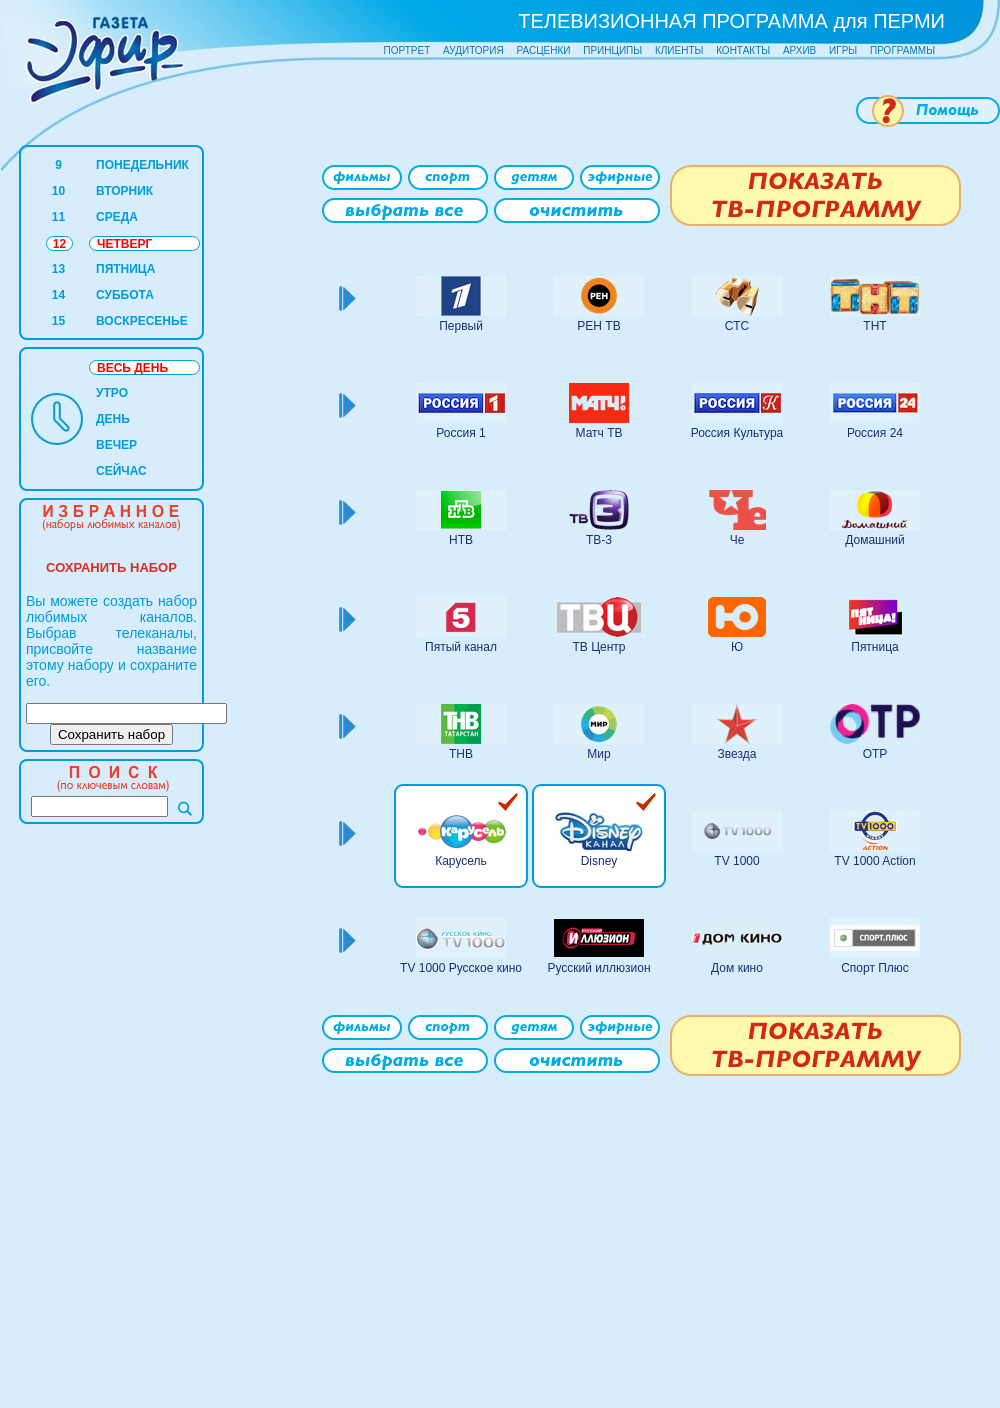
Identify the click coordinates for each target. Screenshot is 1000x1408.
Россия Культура (737, 433)
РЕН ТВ (598, 326)
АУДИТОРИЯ (473, 50)
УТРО (112, 393)
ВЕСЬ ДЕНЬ (132, 368)
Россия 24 (875, 433)
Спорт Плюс (875, 968)
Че (737, 540)
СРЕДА (117, 217)
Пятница (875, 647)
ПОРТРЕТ (407, 50)
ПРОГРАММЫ (902, 50)
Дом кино (737, 968)
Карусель (461, 861)
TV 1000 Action (874, 861)
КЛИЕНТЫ (679, 50)
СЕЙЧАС (121, 471)
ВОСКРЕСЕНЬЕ (142, 321)
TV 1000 (736, 861)
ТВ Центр (598, 647)
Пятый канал (461, 647)
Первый (461, 326)
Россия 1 (460, 433)
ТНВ (461, 754)
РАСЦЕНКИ (543, 50)
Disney (599, 861)
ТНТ (874, 326)
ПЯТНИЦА (125, 269)
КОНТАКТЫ (743, 50)
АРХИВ (799, 50)
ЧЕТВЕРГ (124, 244)
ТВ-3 (599, 540)
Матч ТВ (599, 433)
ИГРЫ (843, 50)
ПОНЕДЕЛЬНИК (142, 165)
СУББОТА (125, 295)
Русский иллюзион (598, 968)
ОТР (875, 754)
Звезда (737, 754)
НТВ (461, 540)
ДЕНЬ (113, 419)
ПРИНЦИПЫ (612, 50)
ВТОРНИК (124, 191)
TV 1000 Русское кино (461, 968)
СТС (737, 326)
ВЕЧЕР (116, 445)
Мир (598, 754)
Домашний (875, 540)
